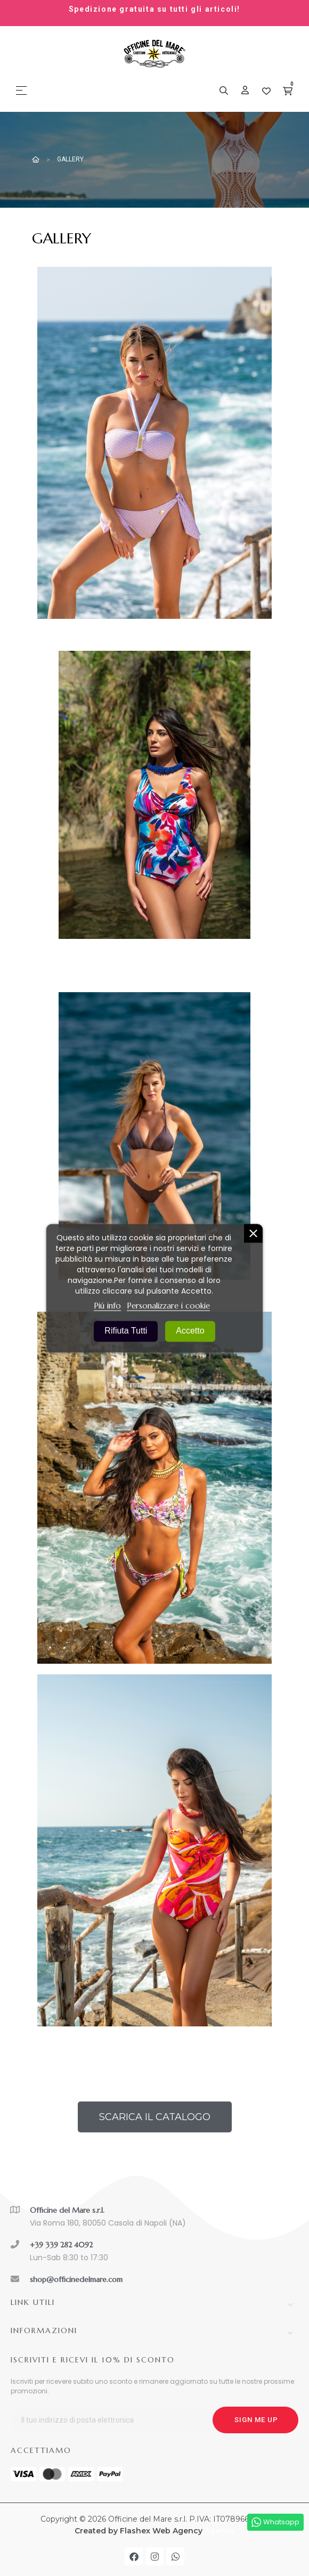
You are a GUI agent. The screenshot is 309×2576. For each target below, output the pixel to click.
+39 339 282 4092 (61, 2245)
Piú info (107, 1305)
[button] (155, 2116)
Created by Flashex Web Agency (138, 2531)
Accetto (190, 1330)
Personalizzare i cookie (168, 1305)
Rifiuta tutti (125, 1330)
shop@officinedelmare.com (76, 2279)
